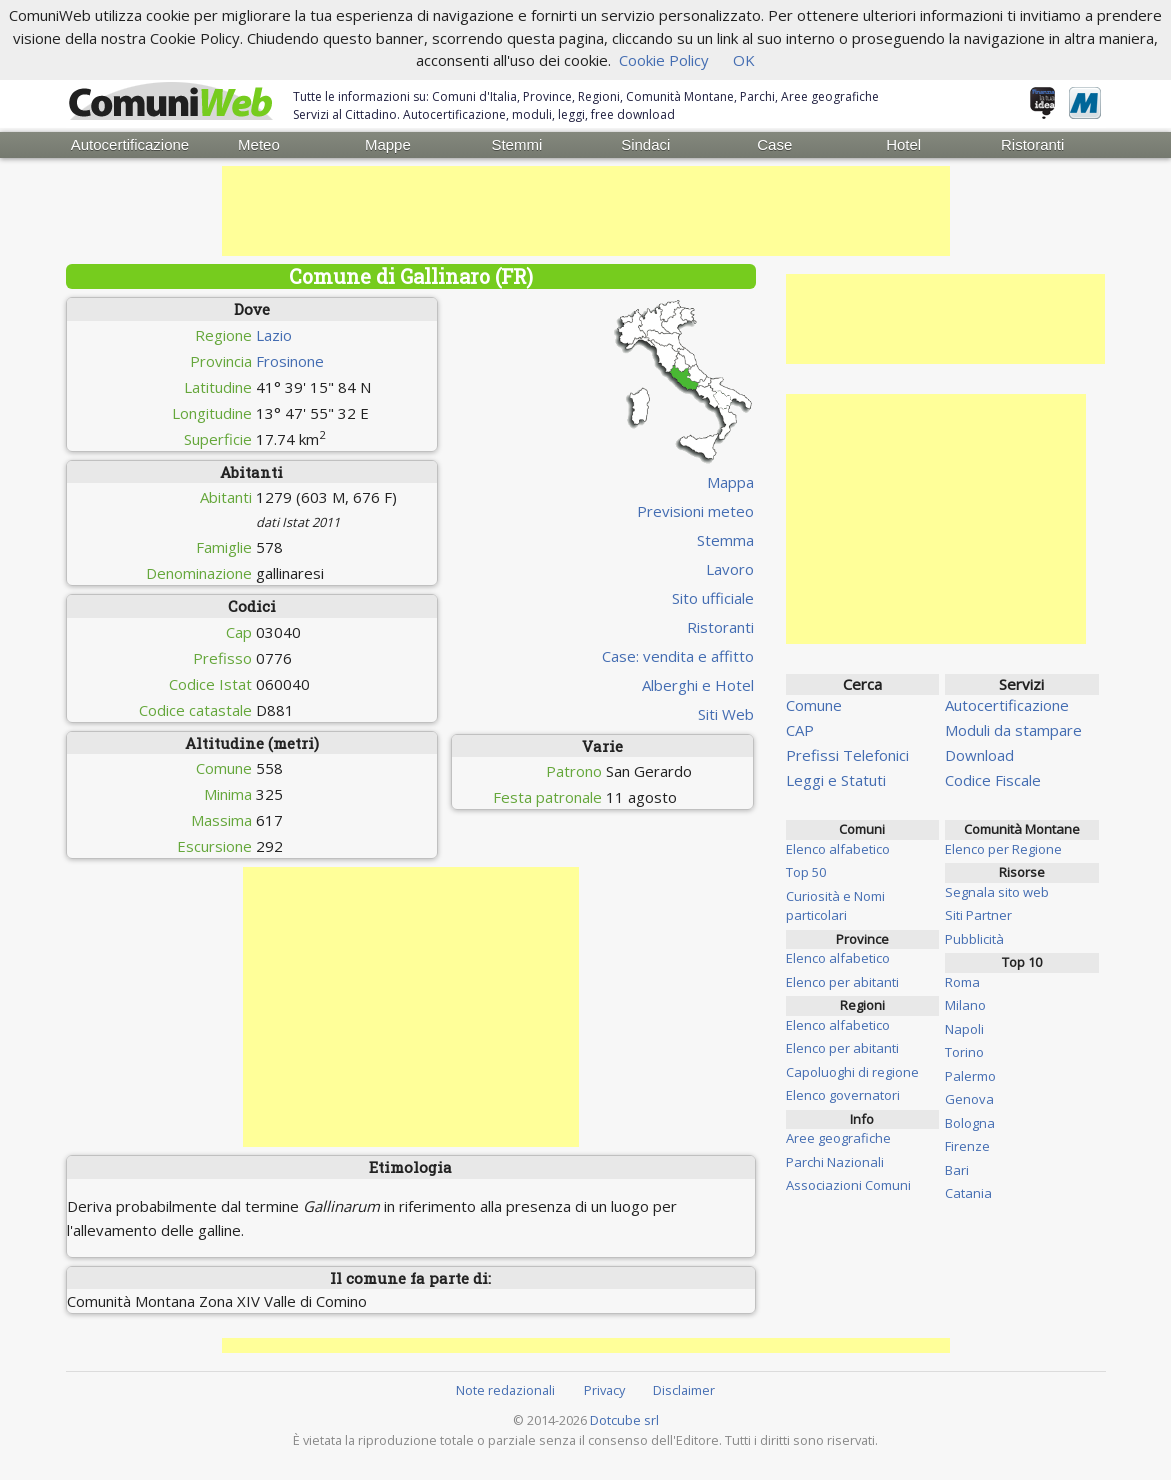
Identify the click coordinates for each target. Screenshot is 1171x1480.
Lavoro (730, 568)
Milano (965, 1005)
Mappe (388, 144)
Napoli (964, 1028)
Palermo (970, 1075)
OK (744, 60)
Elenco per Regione (1003, 848)
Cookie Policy (664, 60)
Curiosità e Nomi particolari (835, 905)
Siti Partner (978, 915)
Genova (969, 1099)
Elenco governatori (843, 1095)
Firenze (967, 1146)
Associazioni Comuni (848, 1185)
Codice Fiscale (993, 780)
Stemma (725, 539)
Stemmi (516, 144)
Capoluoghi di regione (852, 1071)
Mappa (730, 481)
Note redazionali (505, 1389)
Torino (964, 1052)
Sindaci (645, 144)
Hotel (903, 144)
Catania (968, 1193)
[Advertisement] (586, 211)
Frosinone (290, 360)
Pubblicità (974, 938)
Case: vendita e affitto (678, 655)
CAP (800, 730)
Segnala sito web (997, 891)
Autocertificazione (130, 144)
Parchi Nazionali (835, 1161)
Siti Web (726, 713)
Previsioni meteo (695, 510)
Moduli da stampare (1013, 730)
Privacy (604, 1389)
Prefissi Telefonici (847, 755)
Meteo (259, 144)
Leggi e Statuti (836, 780)
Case (774, 144)
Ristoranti (1032, 144)
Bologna (970, 1122)
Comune (814, 705)
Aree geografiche (838, 1138)
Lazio (274, 334)
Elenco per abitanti (842, 981)
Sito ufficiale (713, 597)
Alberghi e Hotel (698, 684)
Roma (962, 981)
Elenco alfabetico (838, 848)
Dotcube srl (624, 1419)
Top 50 (806, 872)
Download (979, 755)
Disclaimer (684, 1389)
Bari (957, 1169)
